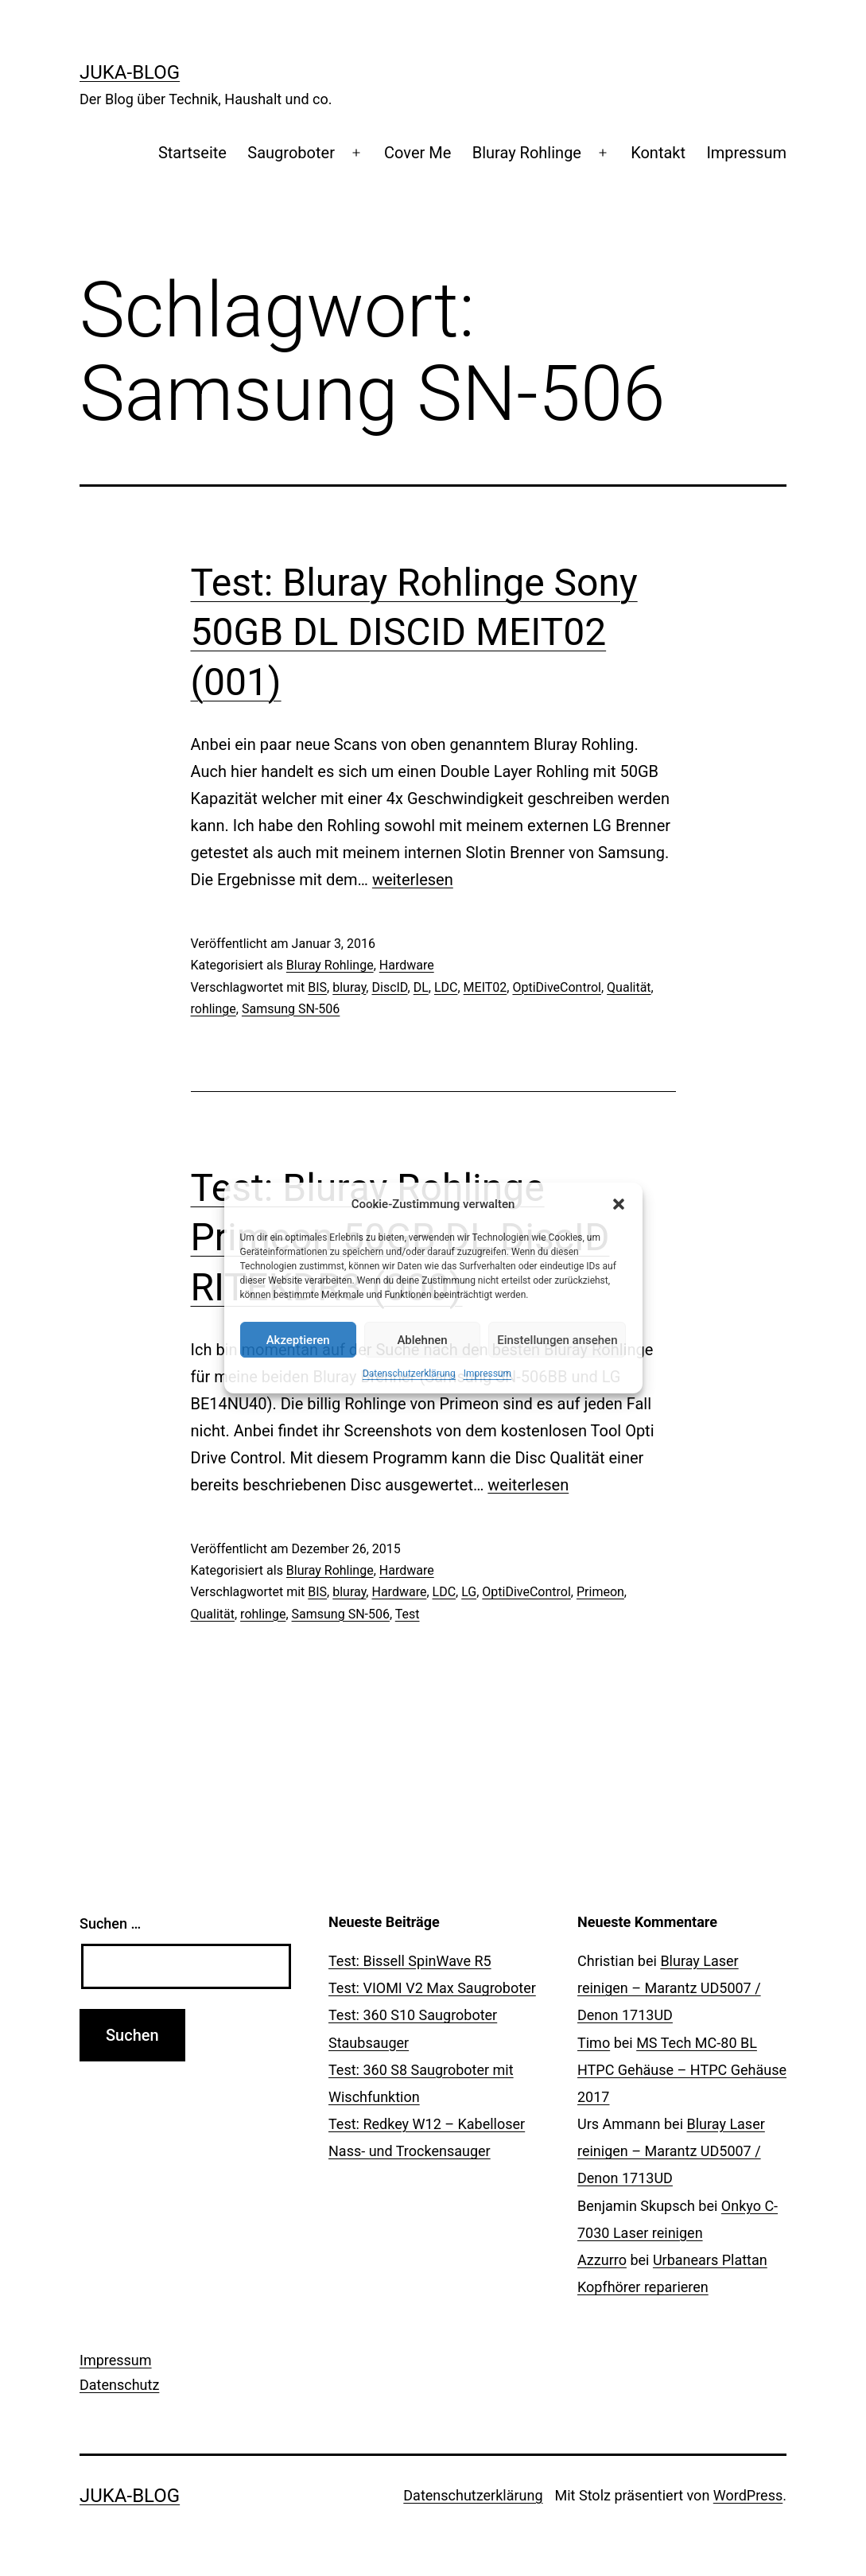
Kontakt (658, 152)
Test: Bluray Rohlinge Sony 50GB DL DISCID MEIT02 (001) (414, 632)
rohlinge (213, 1008)
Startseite (192, 152)
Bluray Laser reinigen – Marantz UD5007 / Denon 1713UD (669, 1987)
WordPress (748, 2495)
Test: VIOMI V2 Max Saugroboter (432, 1988)
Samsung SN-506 (291, 1008)
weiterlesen (412, 879)
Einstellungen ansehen (557, 1340)
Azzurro (602, 2260)
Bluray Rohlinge (526, 152)
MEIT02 (485, 987)
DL (421, 987)
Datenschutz (119, 2384)
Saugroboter (291, 152)
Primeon (600, 1591)
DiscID (389, 987)
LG (468, 1591)
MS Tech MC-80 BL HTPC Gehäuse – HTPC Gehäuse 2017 (681, 2069)
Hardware (406, 965)
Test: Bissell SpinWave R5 (409, 1960)
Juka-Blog (130, 72)
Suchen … (110, 1923)
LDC (446, 987)
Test (407, 1614)
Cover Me (417, 152)
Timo (593, 2042)
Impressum (487, 1373)
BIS (317, 987)
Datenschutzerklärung (409, 1373)
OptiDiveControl (556, 987)
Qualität (628, 987)
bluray (349, 987)
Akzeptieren (298, 1340)
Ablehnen (422, 1340)
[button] (619, 1204)
